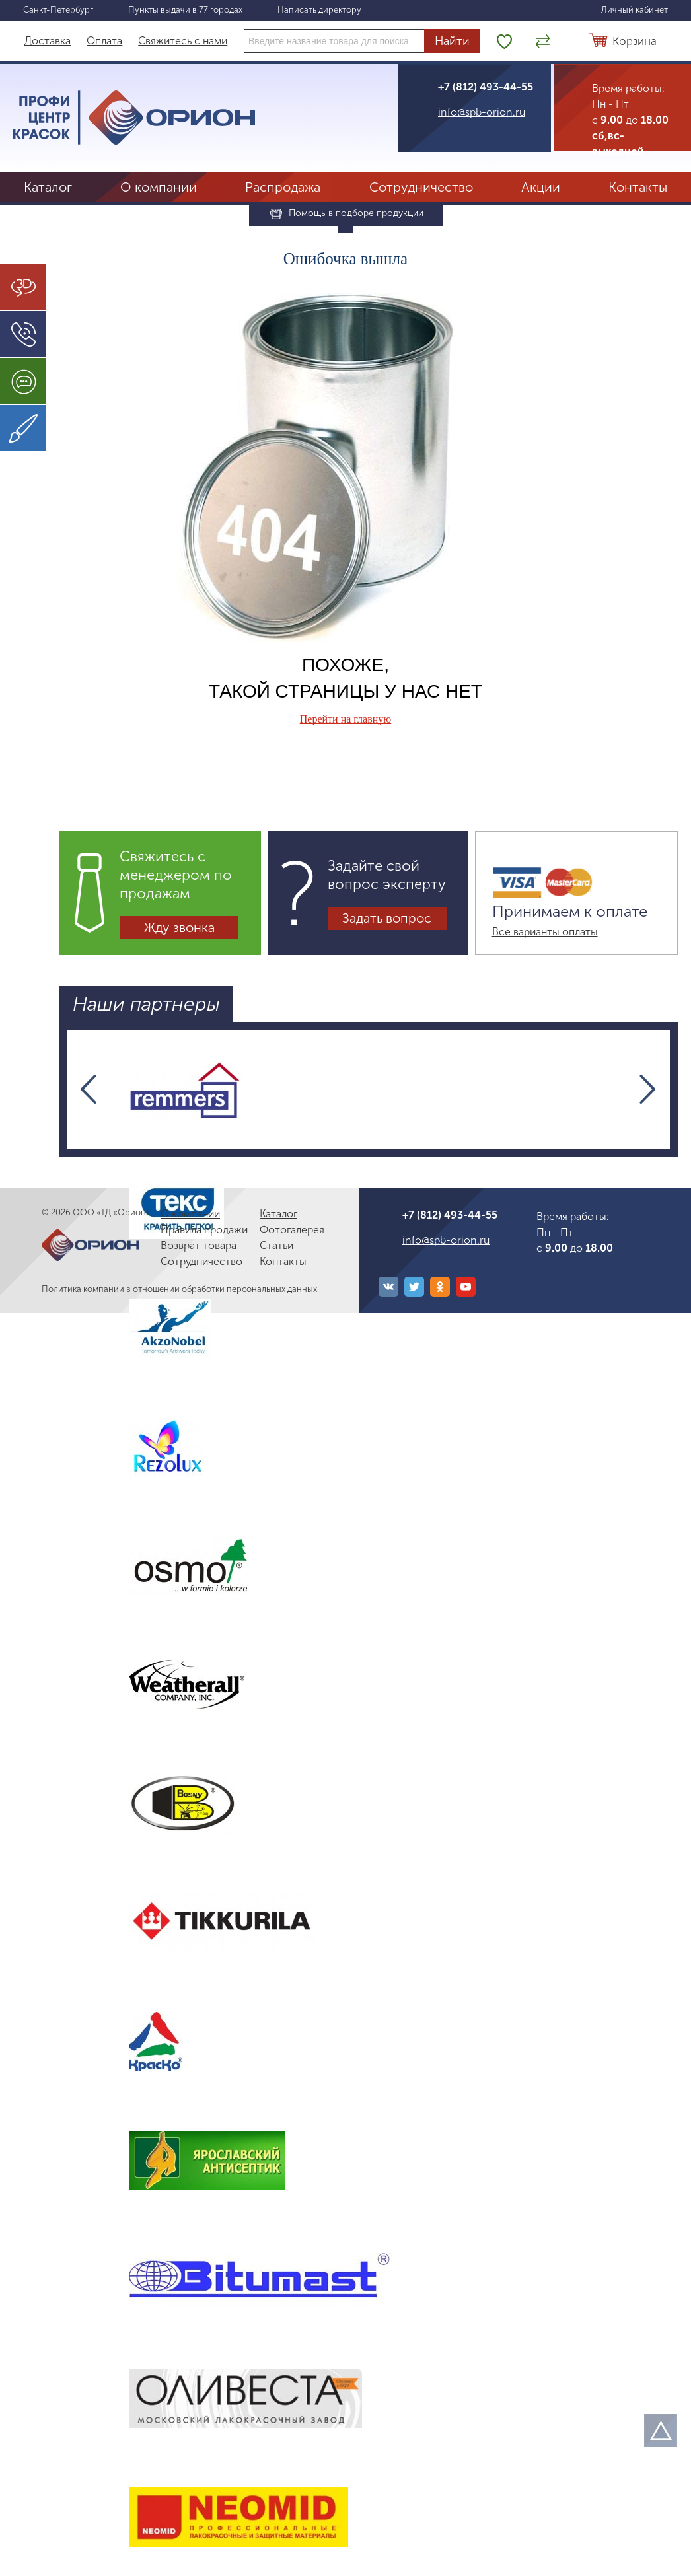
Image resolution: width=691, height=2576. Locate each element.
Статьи (276, 1245)
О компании (158, 187)
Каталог (48, 187)
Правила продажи (204, 1229)
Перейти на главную (345, 719)
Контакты (637, 187)
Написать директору (319, 10)
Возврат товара (198, 1245)
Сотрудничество (421, 187)
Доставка (47, 40)
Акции (540, 187)
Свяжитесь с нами (182, 40)
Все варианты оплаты (545, 931)
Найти (452, 41)
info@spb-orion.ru (481, 112)
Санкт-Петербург (58, 10)
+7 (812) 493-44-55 (485, 87)
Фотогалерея (292, 1229)
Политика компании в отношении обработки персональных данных (179, 1289)
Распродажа (282, 187)
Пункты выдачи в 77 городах (185, 10)
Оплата (104, 40)
